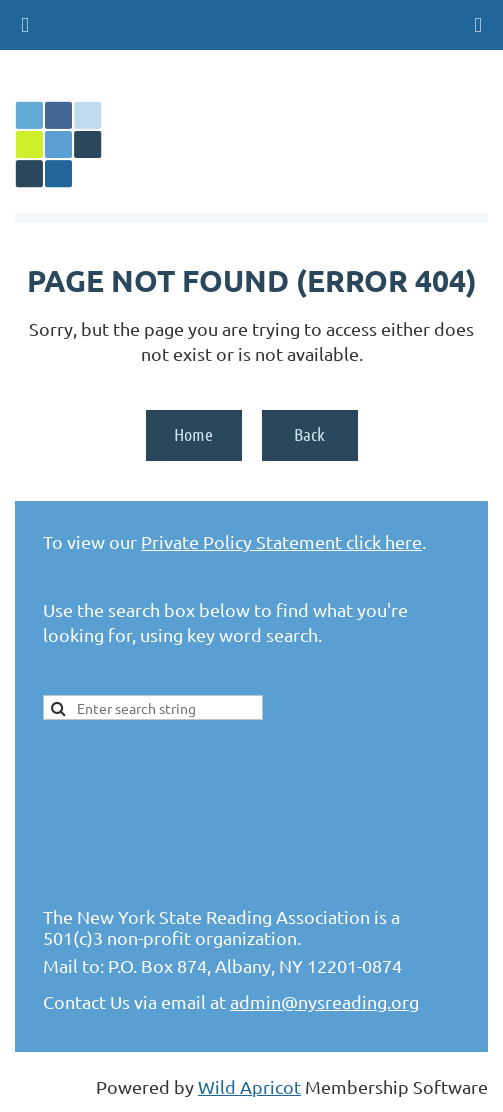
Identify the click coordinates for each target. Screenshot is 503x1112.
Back (309, 434)
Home (193, 434)
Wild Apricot (249, 1086)
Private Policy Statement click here (281, 541)
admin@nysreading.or (319, 1001)
